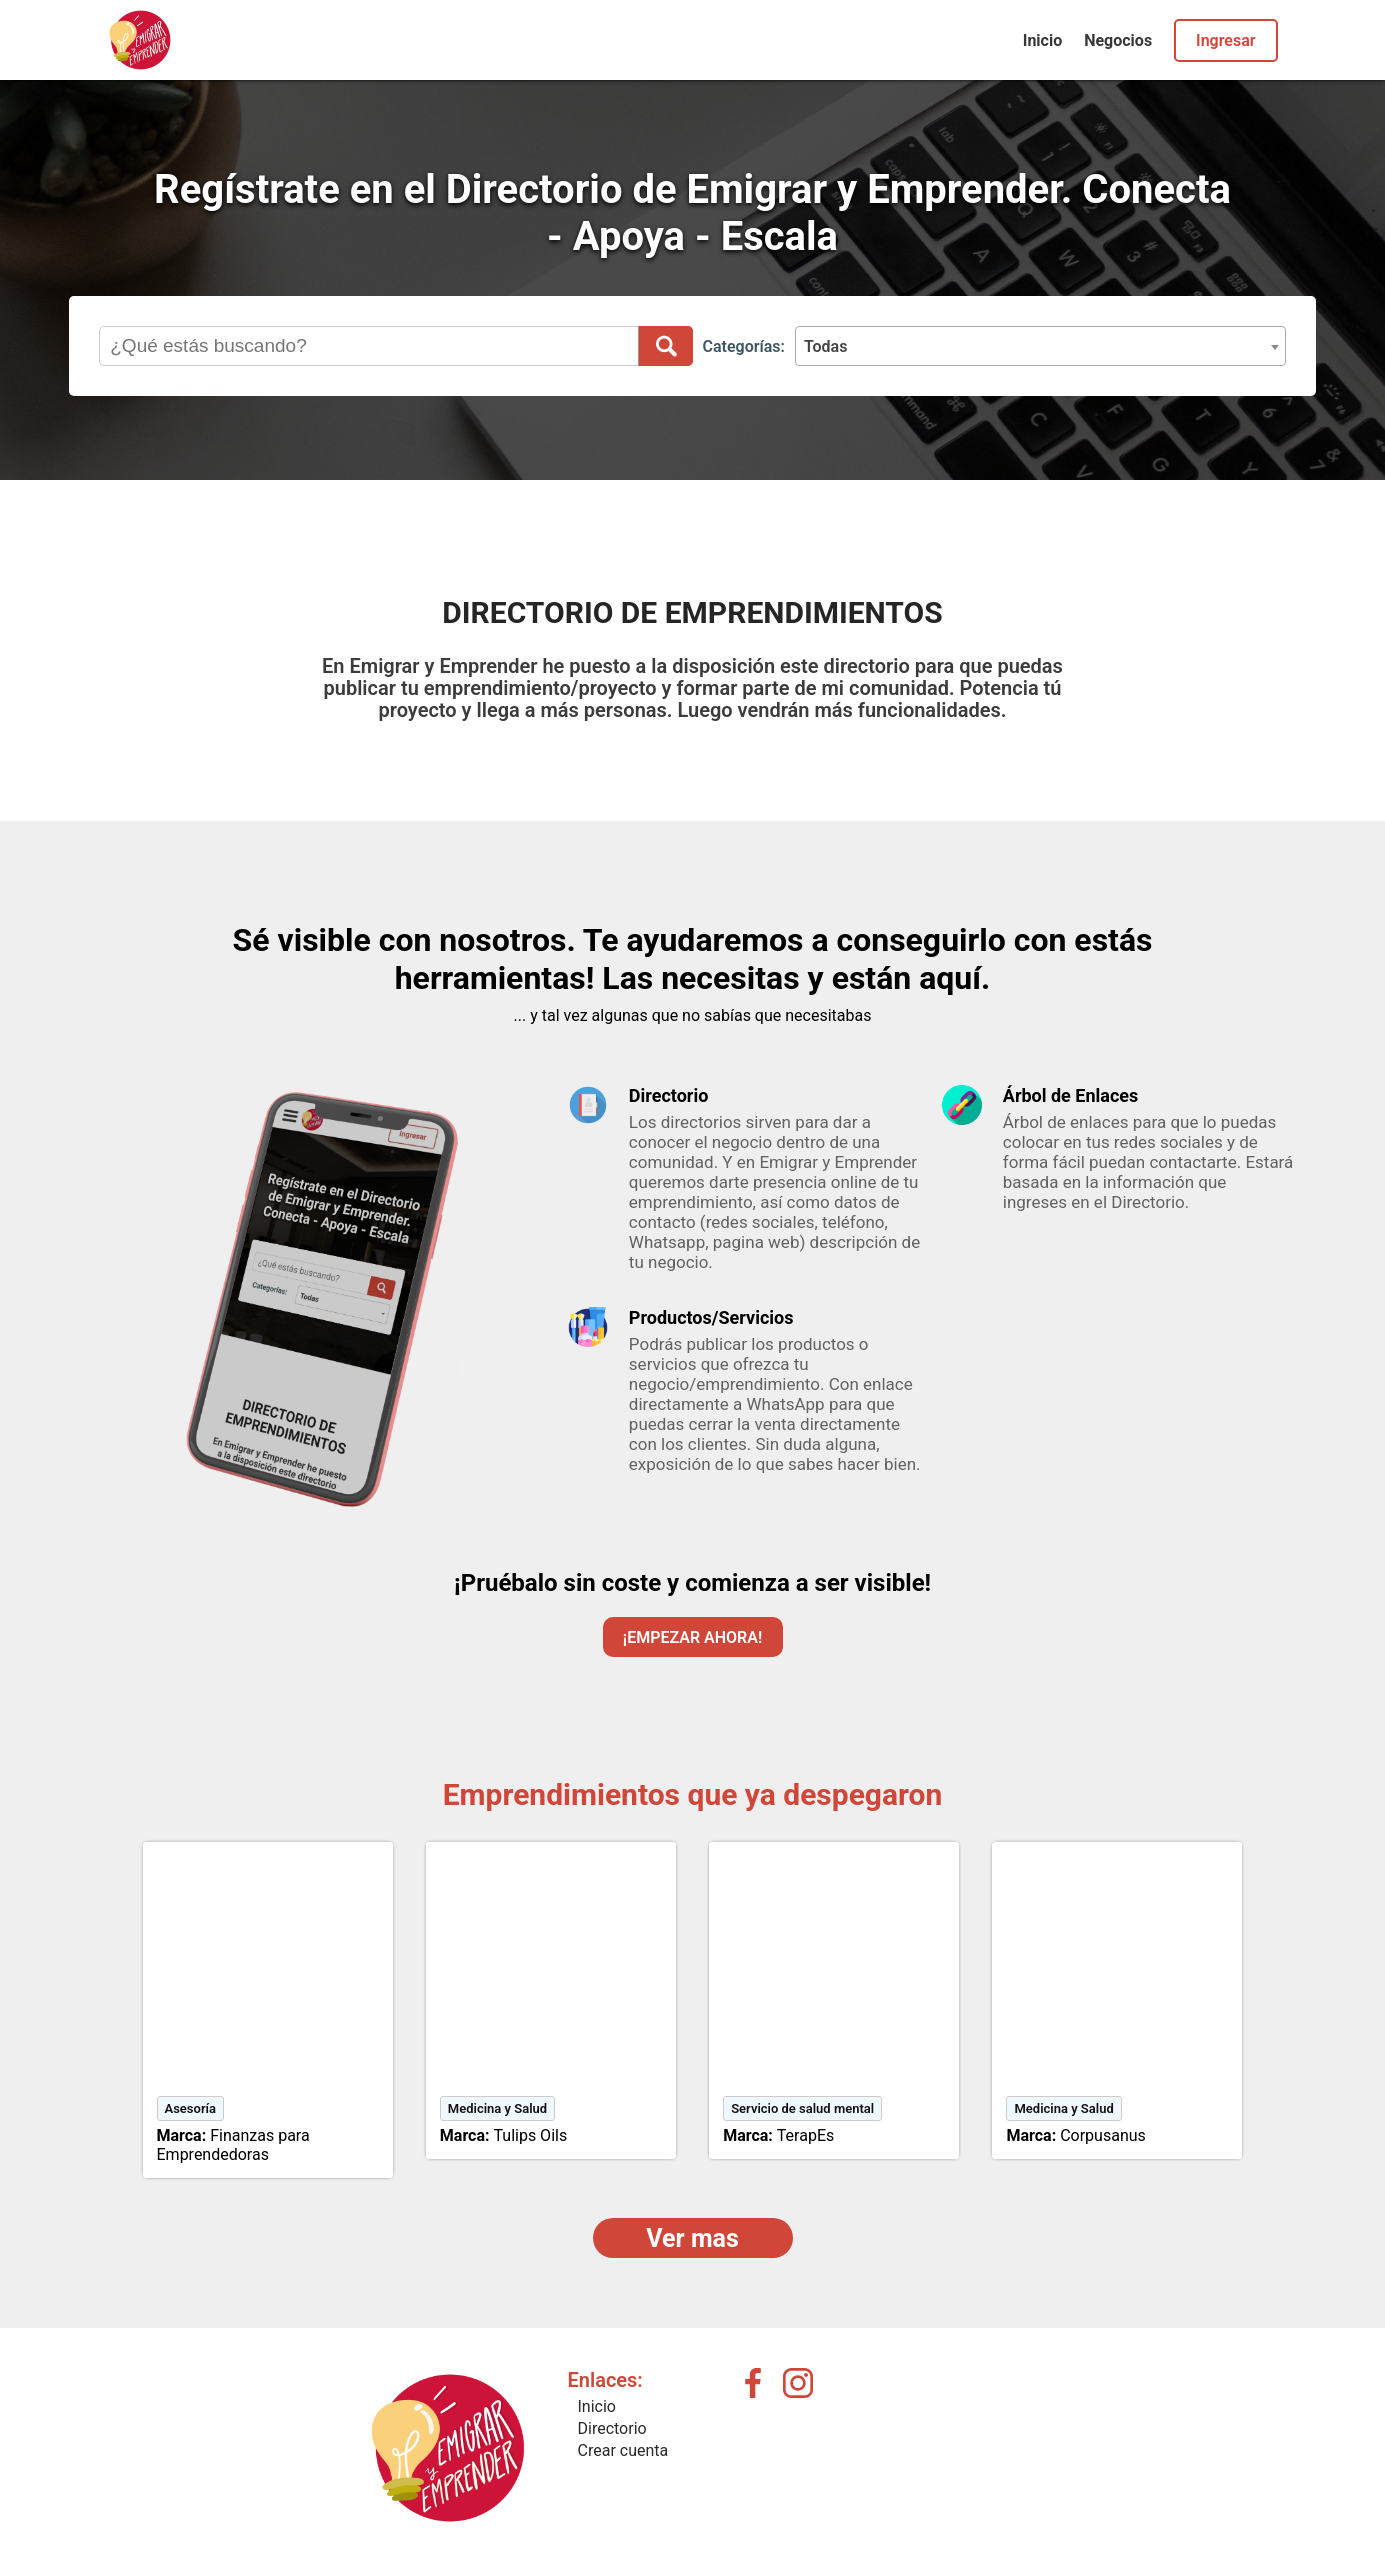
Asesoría (191, 2108)
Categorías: (744, 346)
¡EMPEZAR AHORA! (692, 1637)
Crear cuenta (623, 2450)
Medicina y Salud (497, 2108)
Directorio (612, 2428)
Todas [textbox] (826, 346)
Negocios (1118, 40)
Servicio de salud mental (802, 2108)
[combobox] (1040, 346)
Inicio (1042, 40)
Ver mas (692, 2238)
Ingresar (1225, 40)
